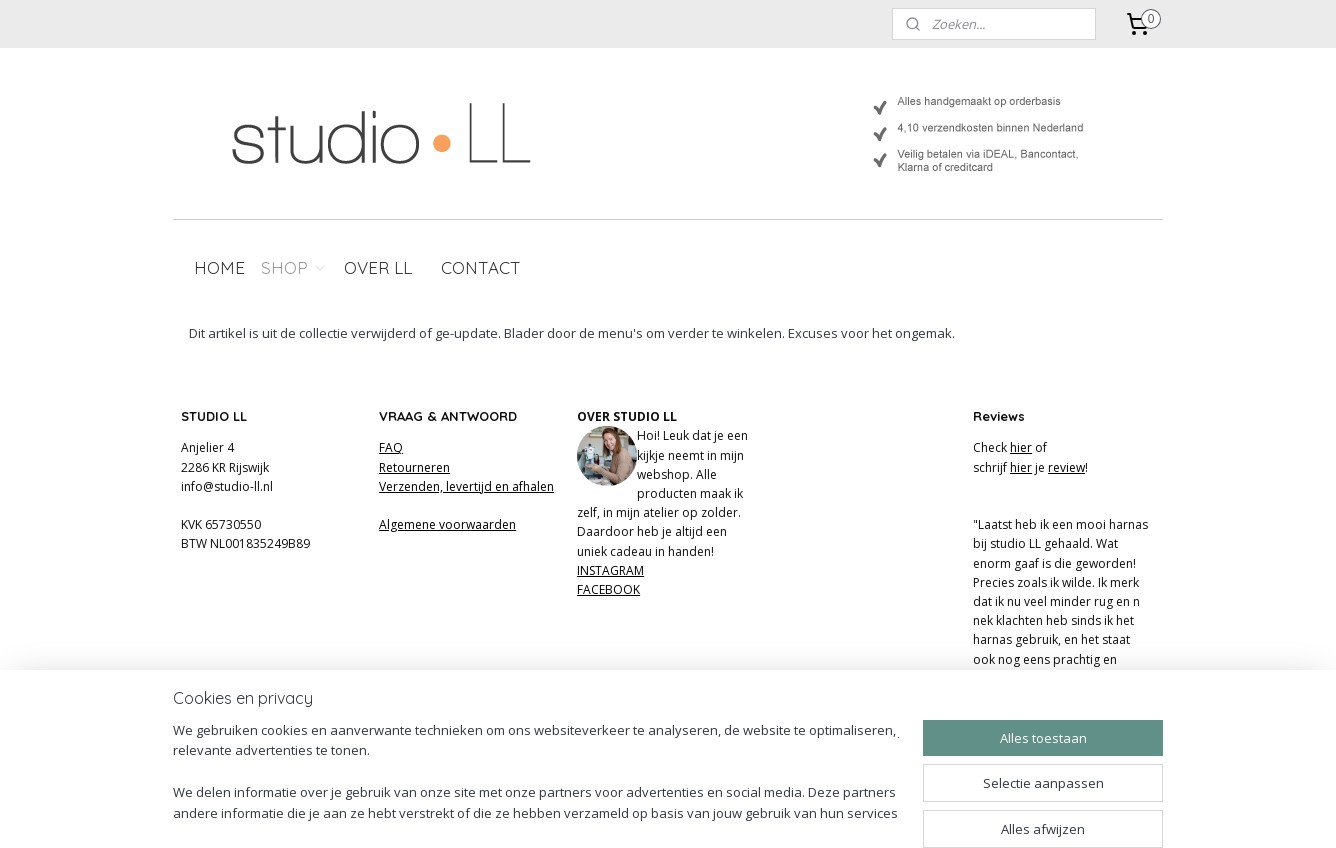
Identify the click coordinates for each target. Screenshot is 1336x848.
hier (1021, 447)
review (1066, 467)
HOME (219, 267)
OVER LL (378, 267)
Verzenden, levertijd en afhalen (466, 486)
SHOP (294, 267)
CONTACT (481, 267)
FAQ (391, 447)
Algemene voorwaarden (447, 524)
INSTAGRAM (610, 570)
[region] (536, 773)
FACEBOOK (608, 589)
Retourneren (414, 467)
